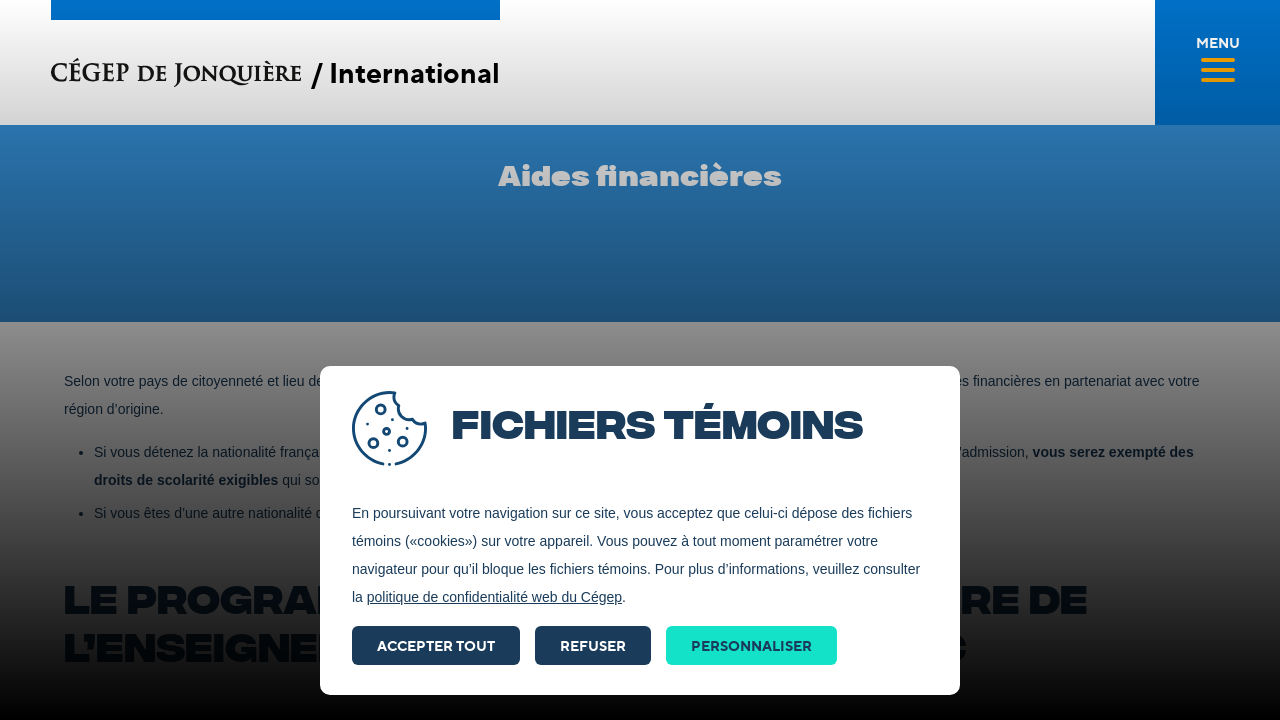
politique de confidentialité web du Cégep (494, 597)
